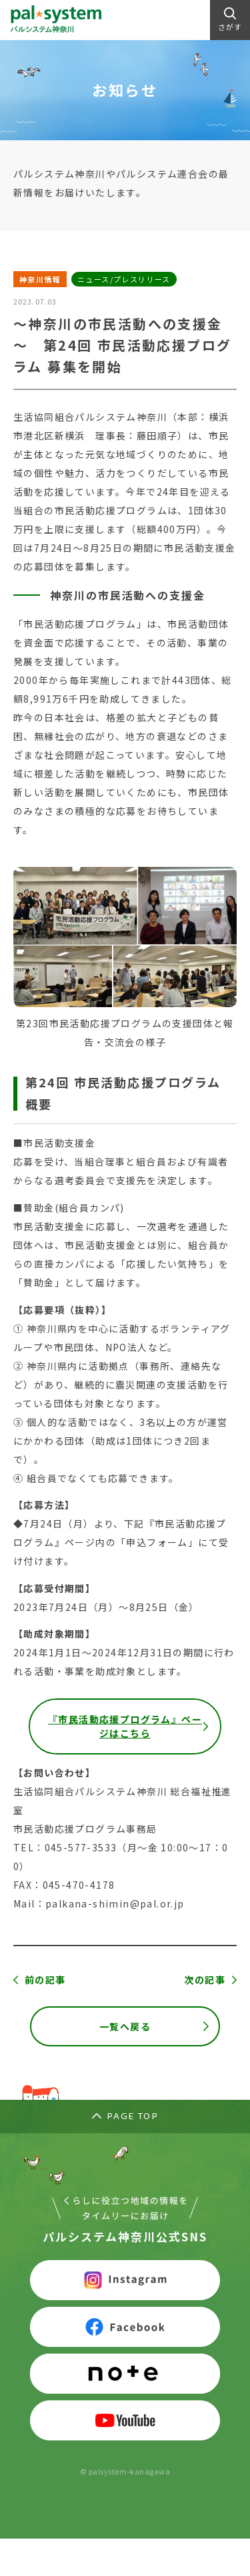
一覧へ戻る (125, 2026)
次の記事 (204, 1979)
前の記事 (45, 1979)
